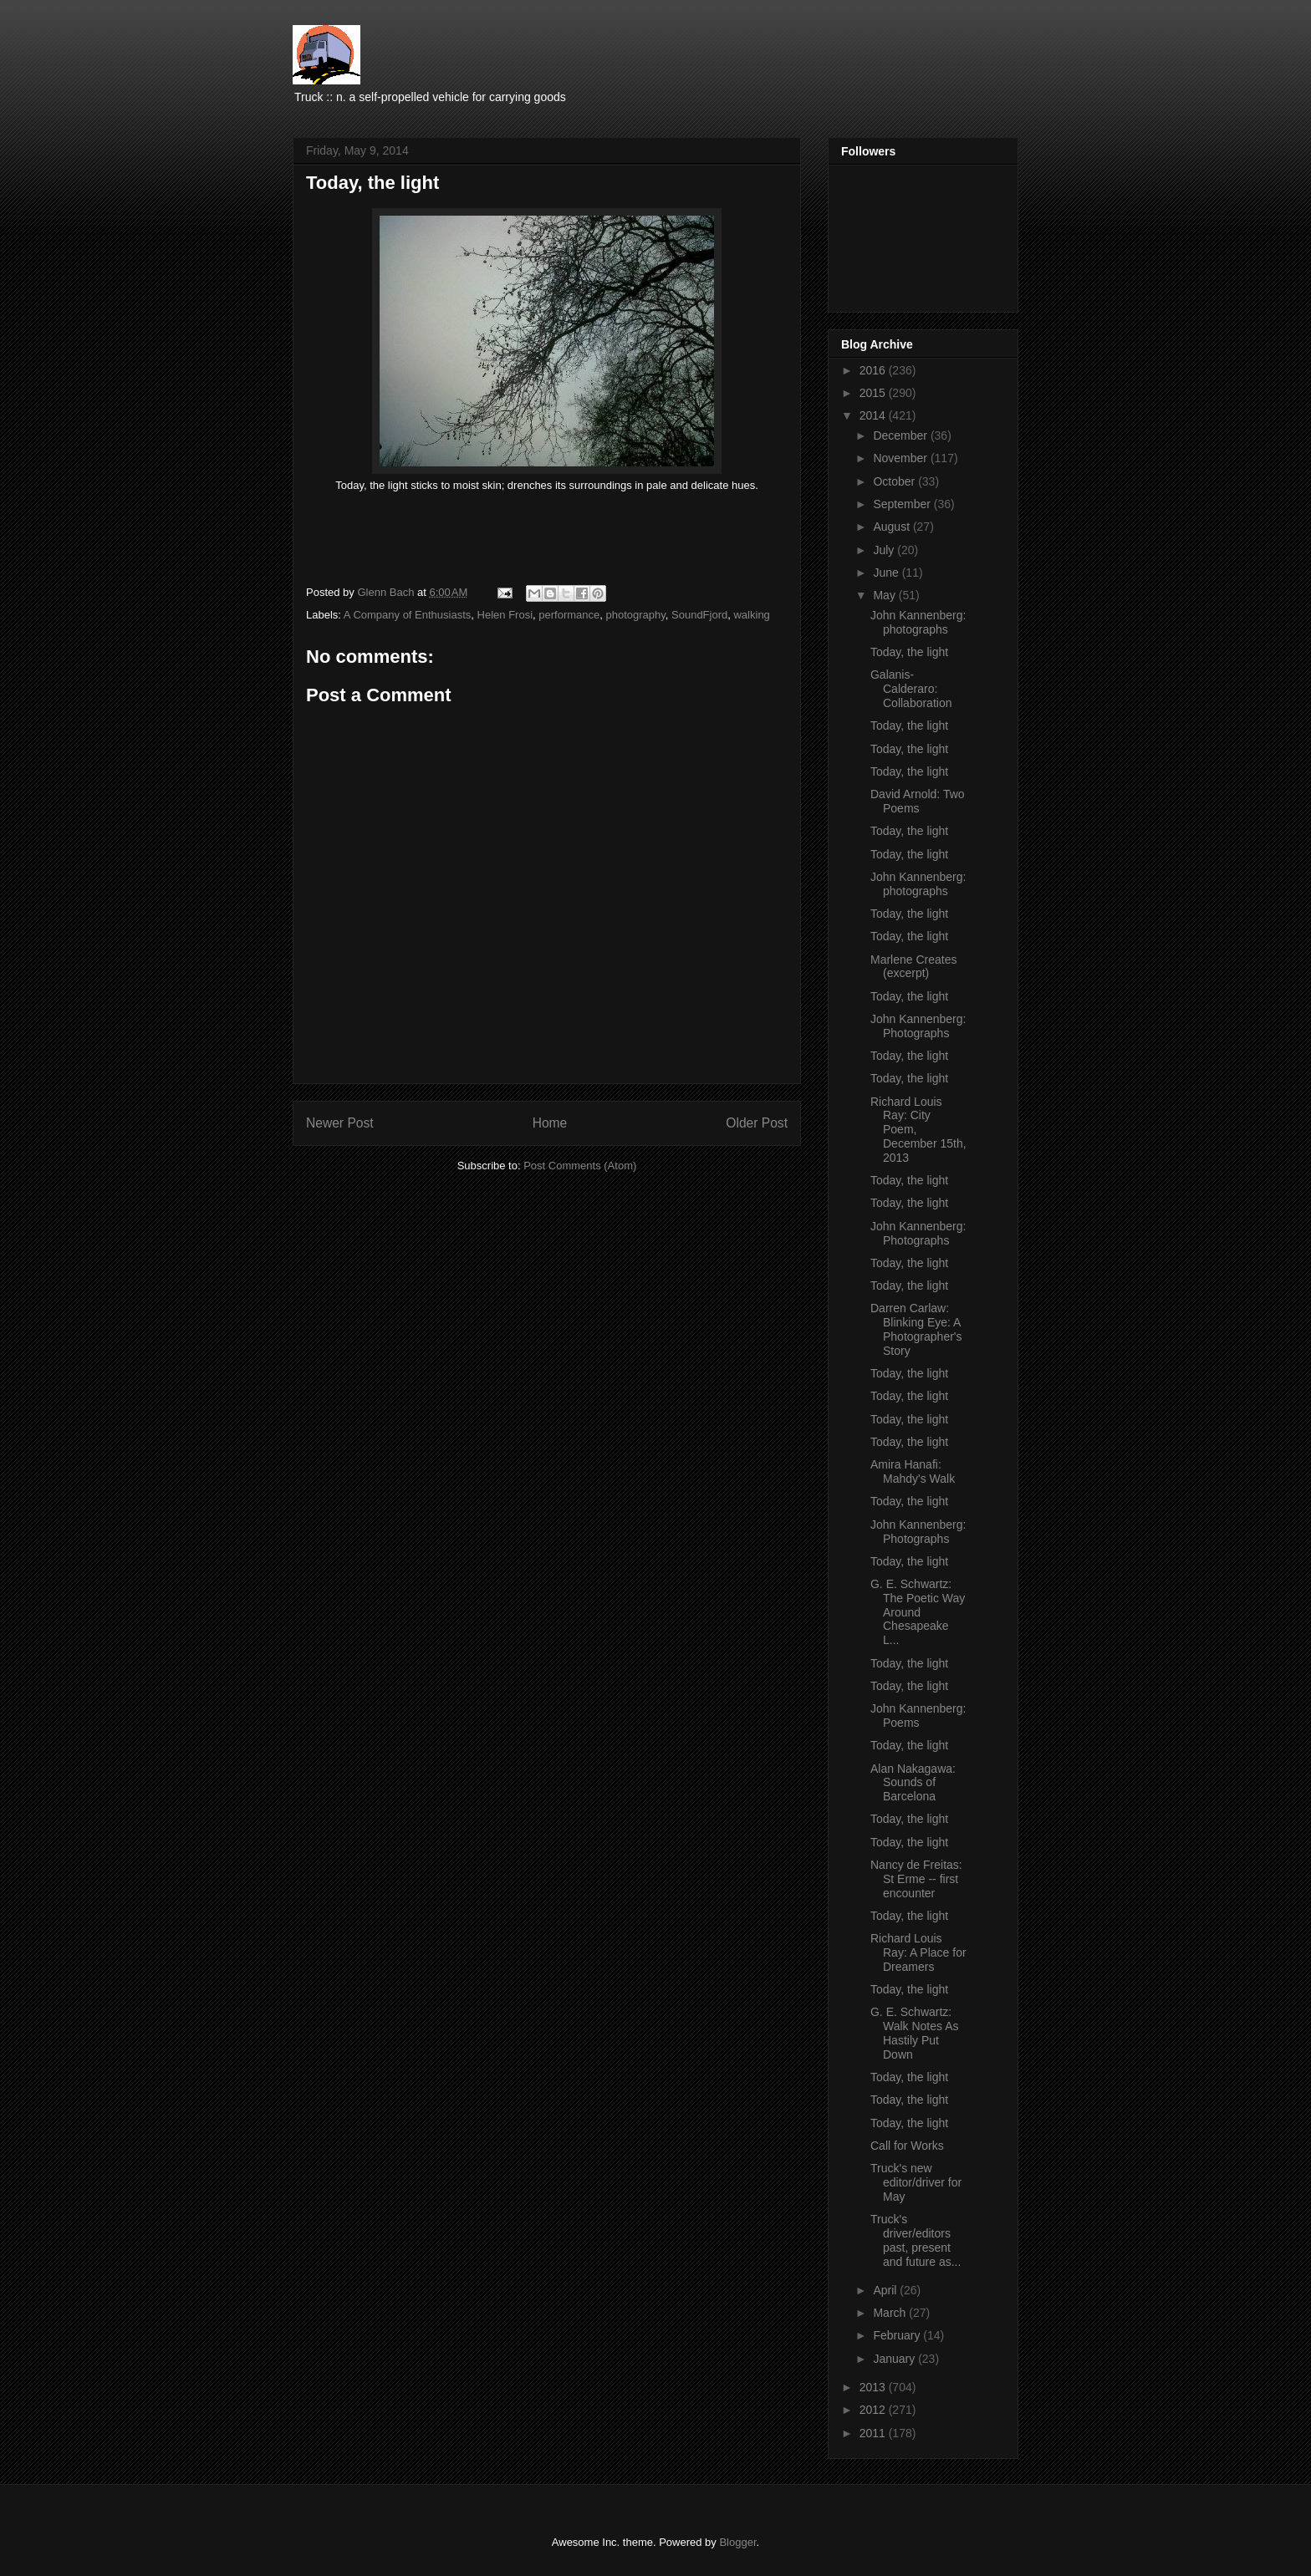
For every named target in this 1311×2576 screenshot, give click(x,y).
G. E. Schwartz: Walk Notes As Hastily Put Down (914, 2032)
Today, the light (909, 652)
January (895, 2358)
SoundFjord (699, 614)
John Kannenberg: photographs (918, 622)
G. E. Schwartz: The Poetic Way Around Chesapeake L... (917, 1612)
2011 (874, 2433)
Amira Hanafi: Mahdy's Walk (912, 1471)
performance (568, 614)
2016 (874, 370)
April (886, 2290)
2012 (874, 2409)
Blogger (737, 2542)
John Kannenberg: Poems (918, 1715)
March (891, 2312)
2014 (874, 415)
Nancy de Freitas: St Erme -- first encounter (916, 1879)
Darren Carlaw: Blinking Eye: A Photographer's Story (916, 1329)
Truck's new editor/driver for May (916, 2182)
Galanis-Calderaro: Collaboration (911, 689)
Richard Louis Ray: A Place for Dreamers (918, 1952)
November (901, 458)
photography (635, 614)
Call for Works (907, 2145)
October (895, 481)
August (892, 526)
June (887, 572)
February (898, 2335)
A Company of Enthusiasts (407, 614)
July (885, 550)
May (885, 595)
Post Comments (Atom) (579, 1165)
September (903, 504)
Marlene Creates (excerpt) (913, 966)
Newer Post (340, 1123)
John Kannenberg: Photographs (918, 1026)
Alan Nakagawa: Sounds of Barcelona (913, 1783)
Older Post (757, 1123)
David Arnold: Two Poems (917, 801)
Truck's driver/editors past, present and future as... (915, 2240)
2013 (874, 2387)
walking (751, 614)
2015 (874, 393)
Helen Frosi (505, 614)
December (901, 435)
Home (550, 1123)
